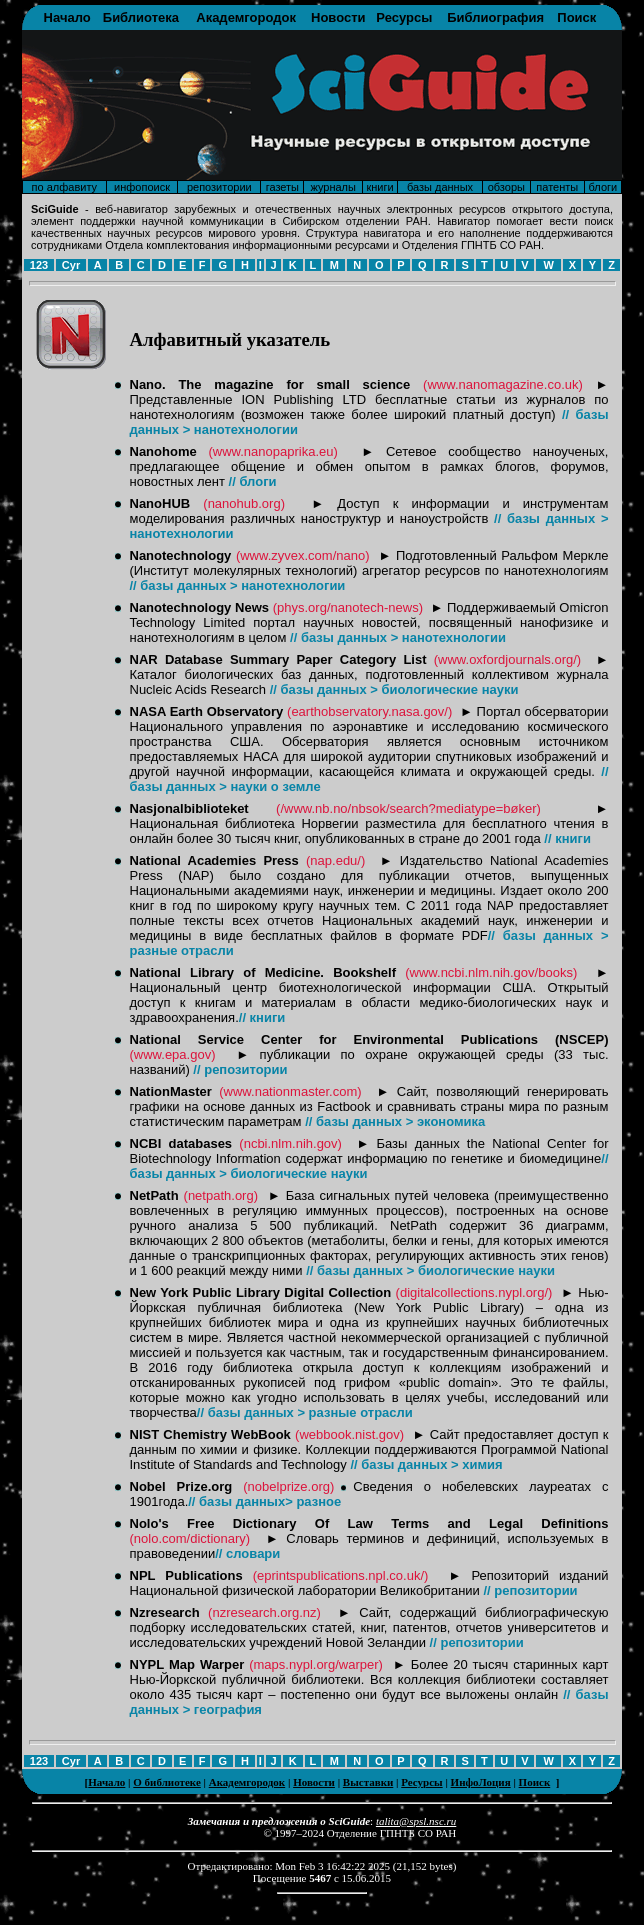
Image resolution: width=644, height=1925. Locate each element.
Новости (338, 17)
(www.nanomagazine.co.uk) (503, 384)
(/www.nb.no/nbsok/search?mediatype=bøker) (408, 808)
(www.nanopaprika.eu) (272, 451)
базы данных (440, 187)
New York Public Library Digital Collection (261, 1292)
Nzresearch (165, 1612)
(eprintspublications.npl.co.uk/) (341, 1575)
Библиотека (141, 17)
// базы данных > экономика (395, 1121)
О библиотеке (166, 1782)
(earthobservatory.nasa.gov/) (369, 711)
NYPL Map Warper (187, 1664)
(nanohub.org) (244, 503)
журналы (333, 187)
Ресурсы (404, 17)
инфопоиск (142, 187)
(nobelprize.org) (288, 1486)
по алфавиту (64, 187)
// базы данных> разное (264, 1501)
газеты (282, 187)
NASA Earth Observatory (207, 711)
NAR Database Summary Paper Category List (282, 659)
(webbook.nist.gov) (349, 1434)
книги (379, 187)
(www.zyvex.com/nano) (303, 555)
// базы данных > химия (426, 1464)
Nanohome (163, 451)
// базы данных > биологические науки (394, 689)
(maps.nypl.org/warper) (316, 1664)
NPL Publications (186, 1575)
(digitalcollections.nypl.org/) (474, 1292)
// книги (567, 838)
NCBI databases (181, 1143)
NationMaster (171, 1091)
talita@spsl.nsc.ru (416, 1821)
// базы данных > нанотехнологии (238, 585)
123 (39, 265)
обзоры (506, 187)
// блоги (253, 481)
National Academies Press (214, 860)
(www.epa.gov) (173, 1054)
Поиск (576, 17)
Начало (67, 17)
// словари (247, 1553)
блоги (603, 187)
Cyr (71, 265)
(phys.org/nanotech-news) (348, 607)
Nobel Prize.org (181, 1486)
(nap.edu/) (335, 860)
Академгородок (246, 17)
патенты (557, 187)
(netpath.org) (221, 1195)
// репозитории (240, 1069)
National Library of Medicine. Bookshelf (263, 972)
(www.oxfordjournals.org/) (507, 659)
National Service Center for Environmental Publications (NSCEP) (369, 1039)
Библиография (495, 17)
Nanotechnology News (200, 607)
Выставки (368, 1782)
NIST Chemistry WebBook (210, 1434)
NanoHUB (160, 503)
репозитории (219, 187)
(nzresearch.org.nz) (264, 1612)
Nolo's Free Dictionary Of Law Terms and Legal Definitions (369, 1523)
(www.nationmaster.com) (290, 1091)
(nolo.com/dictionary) (190, 1538)
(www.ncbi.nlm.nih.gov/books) (491, 972)
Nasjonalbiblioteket (189, 808)
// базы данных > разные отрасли (305, 1412)
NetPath (154, 1195)
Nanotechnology (181, 555)
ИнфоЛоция (481, 1782)
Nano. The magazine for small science (270, 384)
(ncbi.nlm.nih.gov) (290, 1143)
